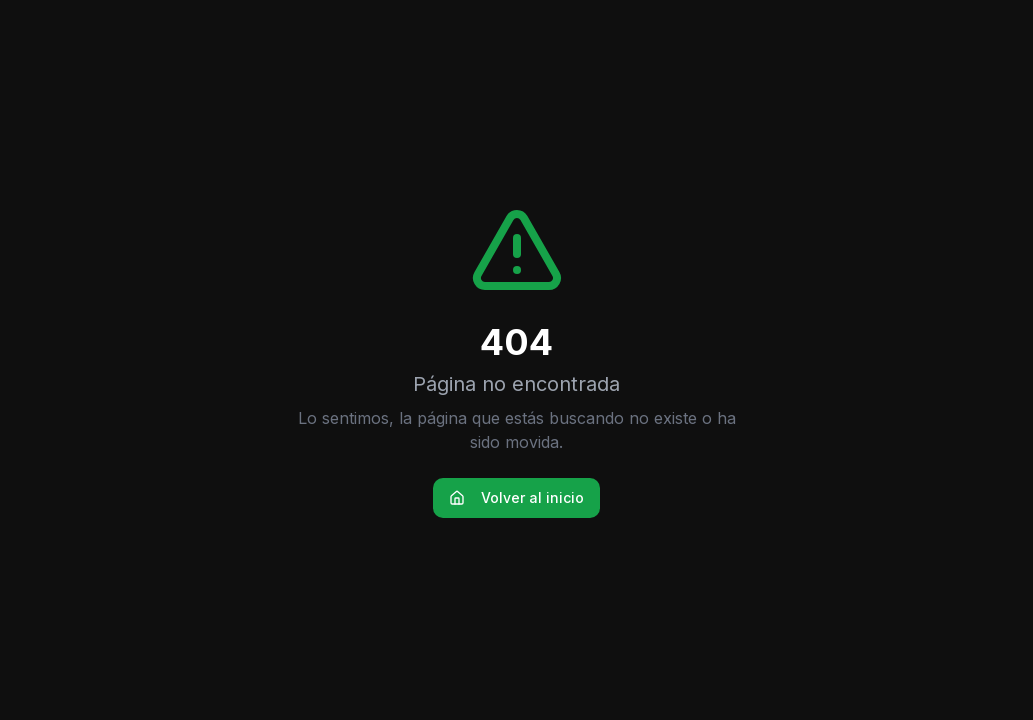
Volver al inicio (516, 497)
